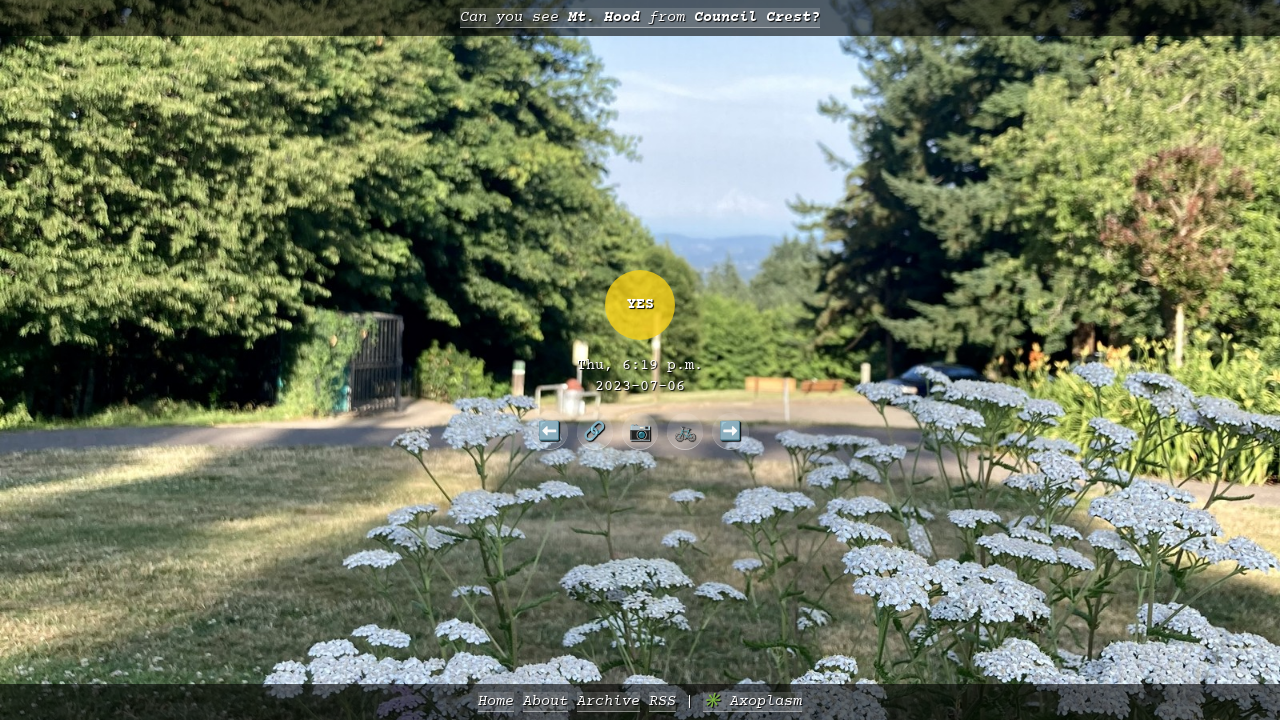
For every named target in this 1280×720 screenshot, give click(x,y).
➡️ (730, 431)
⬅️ (549, 431)
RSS (662, 701)
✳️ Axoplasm (752, 701)
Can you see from (640, 17)
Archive (608, 701)
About (545, 701)
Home (496, 701)
